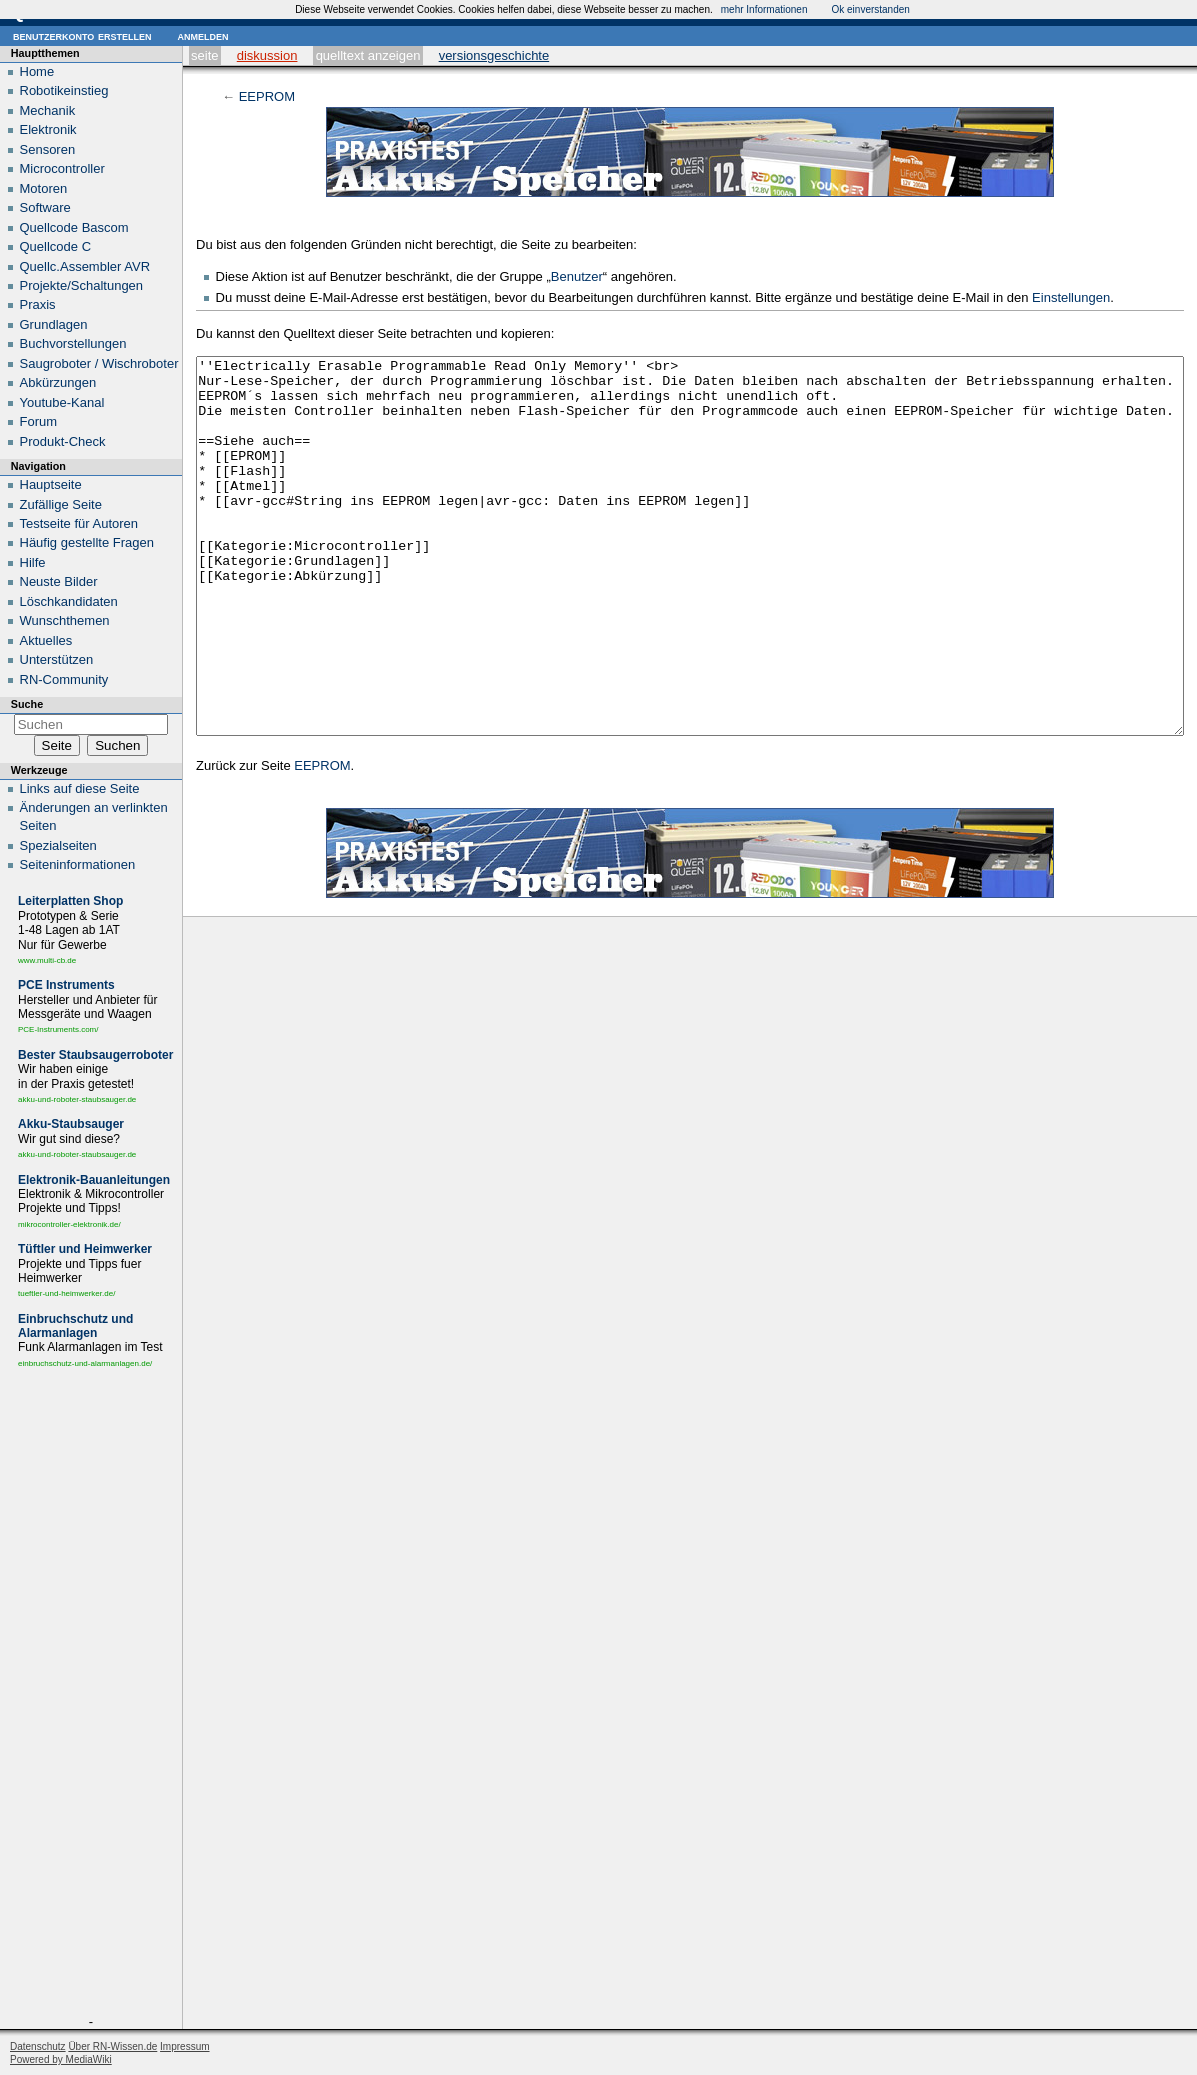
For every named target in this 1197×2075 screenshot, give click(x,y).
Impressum (184, 2046)
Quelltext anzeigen (368, 55)
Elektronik (48, 129)
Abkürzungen (58, 382)
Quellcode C (56, 246)
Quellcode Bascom (74, 227)
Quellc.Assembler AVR (85, 266)
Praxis (38, 304)
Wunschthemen (65, 620)
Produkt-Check (63, 441)
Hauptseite (51, 484)
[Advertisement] (91, 1696)
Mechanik (48, 110)
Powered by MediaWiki (61, 2059)
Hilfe (33, 562)
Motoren (44, 188)
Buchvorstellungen (73, 343)
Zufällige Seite (61, 504)
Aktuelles (46, 640)
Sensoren (48, 149)
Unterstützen (57, 659)
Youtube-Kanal (62, 402)
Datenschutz (38, 2046)
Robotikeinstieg (64, 90)
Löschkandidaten (69, 601)
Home (37, 71)
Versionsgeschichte (494, 55)
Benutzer (577, 276)
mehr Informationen (764, 9)
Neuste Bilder (59, 581)
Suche (27, 704)
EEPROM (267, 96)
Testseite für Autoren (79, 523)
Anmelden (202, 35)
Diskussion (267, 55)
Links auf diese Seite (80, 788)
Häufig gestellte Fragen (87, 542)
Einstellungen (1071, 297)
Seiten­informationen (78, 864)
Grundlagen (54, 324)
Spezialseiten (58, 845)
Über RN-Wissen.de (112, 2046)
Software (45, 207)
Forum (39, 421)
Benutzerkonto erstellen (82, 35)
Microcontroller (62, 168)
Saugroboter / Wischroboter (99, 363)
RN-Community (64, 679)
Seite (204, 55)
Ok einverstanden (870, 9)
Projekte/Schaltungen (82, 285)
